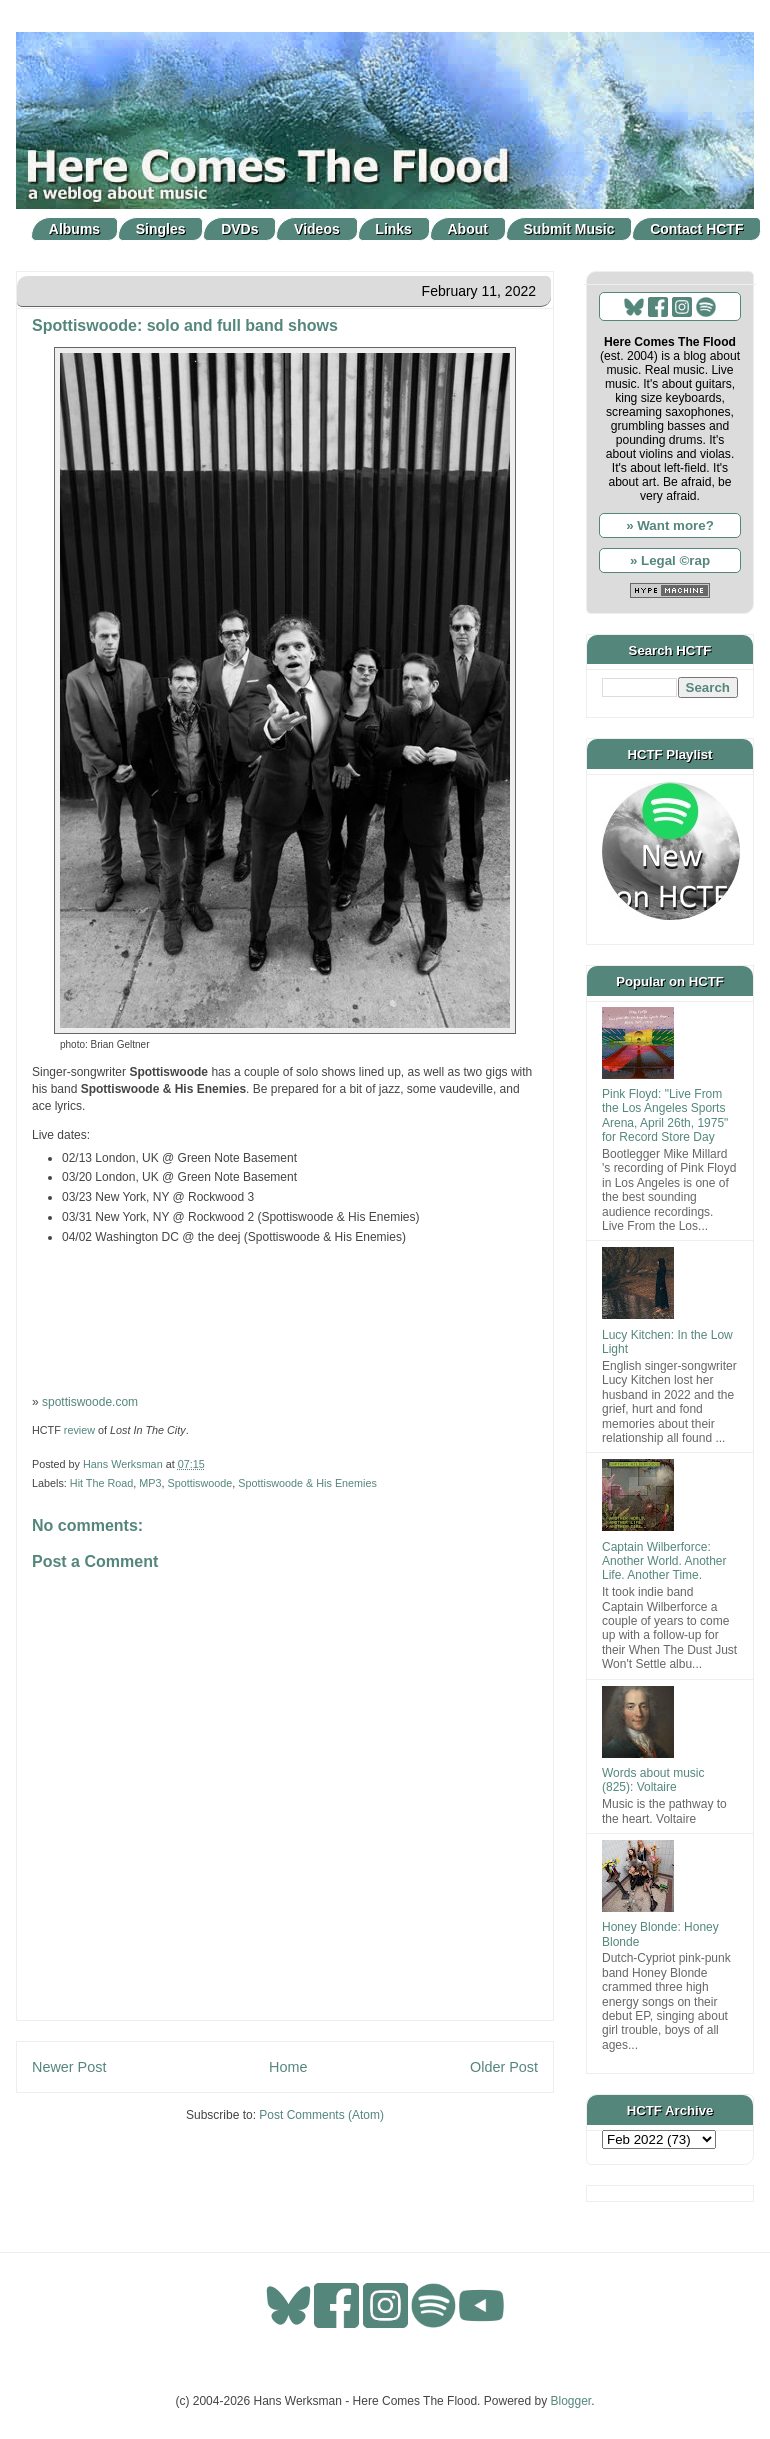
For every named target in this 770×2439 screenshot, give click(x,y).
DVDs (239, 229)
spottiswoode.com (90, 1402)
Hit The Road (101, 1483)
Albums (74, 229)
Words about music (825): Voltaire (653, 1780)
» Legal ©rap (670, 560)
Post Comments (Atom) (321, 2115)
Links (393, 229)
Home (288, 2067)
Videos (317, 229)
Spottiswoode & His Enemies (307, 1483)
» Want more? (670, 525)
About (468, 229)
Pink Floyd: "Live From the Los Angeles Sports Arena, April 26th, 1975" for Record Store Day (665, 1115)
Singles (161, 229)
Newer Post (69, 2067)
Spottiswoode (199, 1483)
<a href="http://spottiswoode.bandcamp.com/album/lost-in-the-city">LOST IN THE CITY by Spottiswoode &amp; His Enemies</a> (285, 1318)
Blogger (571, 2401)
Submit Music (569, 229)
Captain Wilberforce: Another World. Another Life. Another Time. (664, 1561)
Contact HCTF (696, 229)
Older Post (504, 2067)
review (79, 1430)
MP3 (150, 1483)
